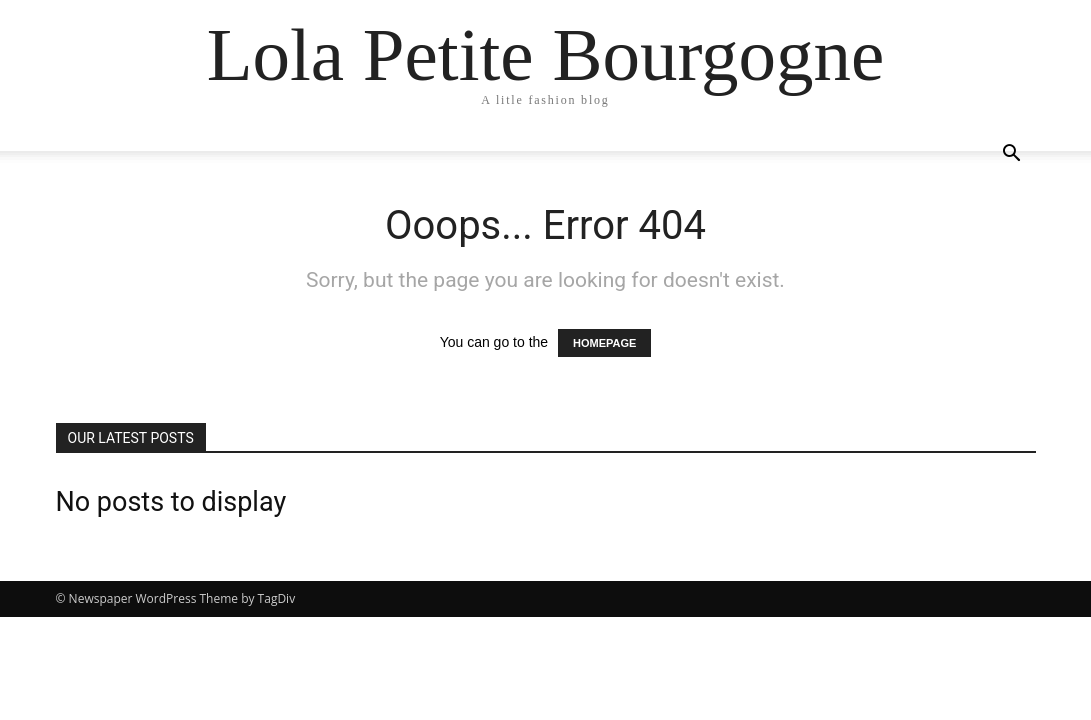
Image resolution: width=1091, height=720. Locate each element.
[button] (1012, 155)
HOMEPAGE (604, 343)
